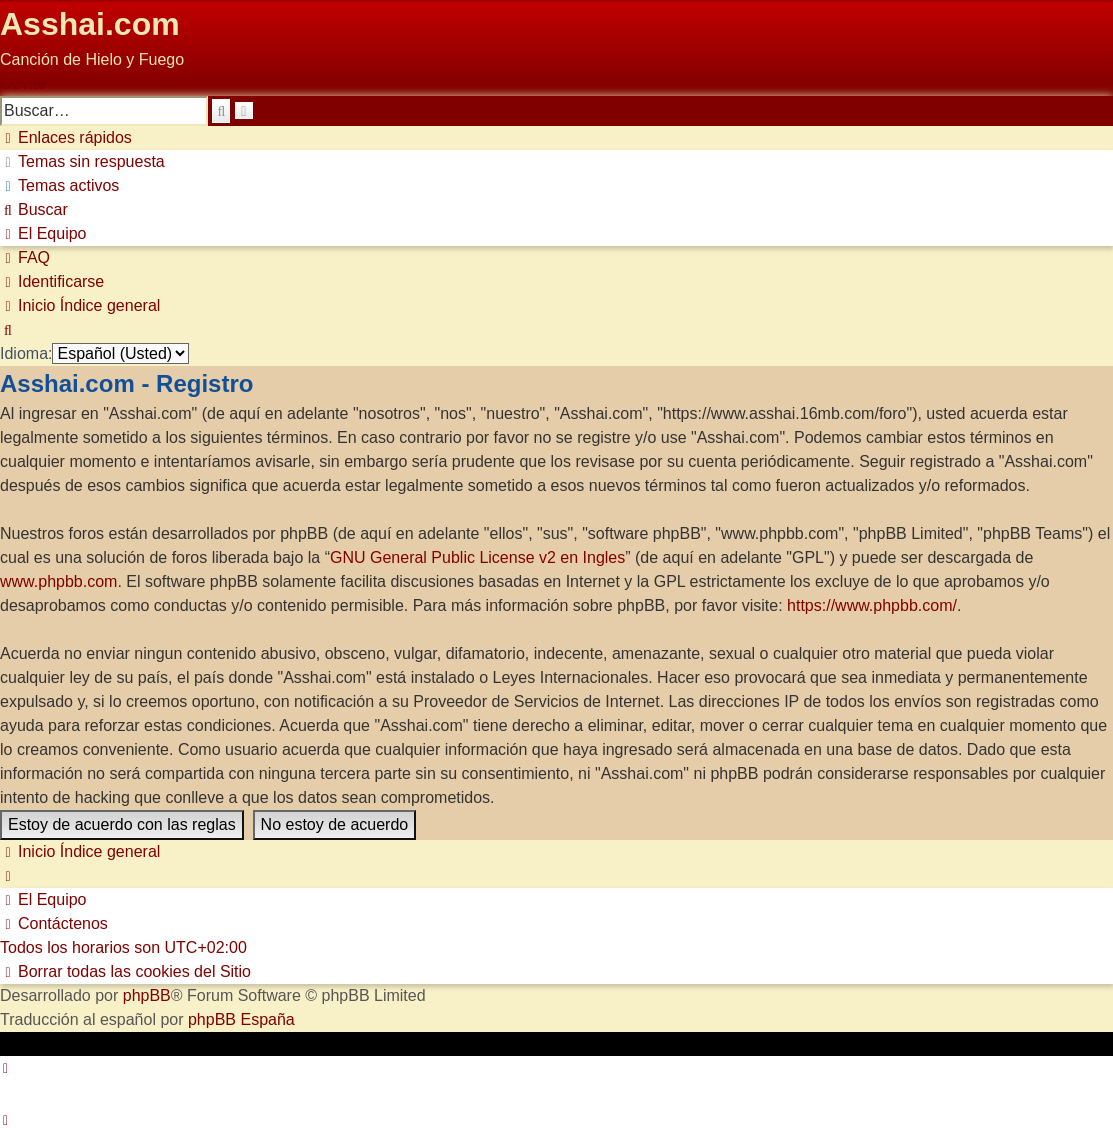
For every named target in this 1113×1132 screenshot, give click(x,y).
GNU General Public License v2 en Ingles (477, 557)
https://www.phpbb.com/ (872, 605)
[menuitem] (82, 161)
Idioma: (26, 353)
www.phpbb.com (58, 581)
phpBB (147, 995)
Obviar (23, 83)
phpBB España (241, 1019)
